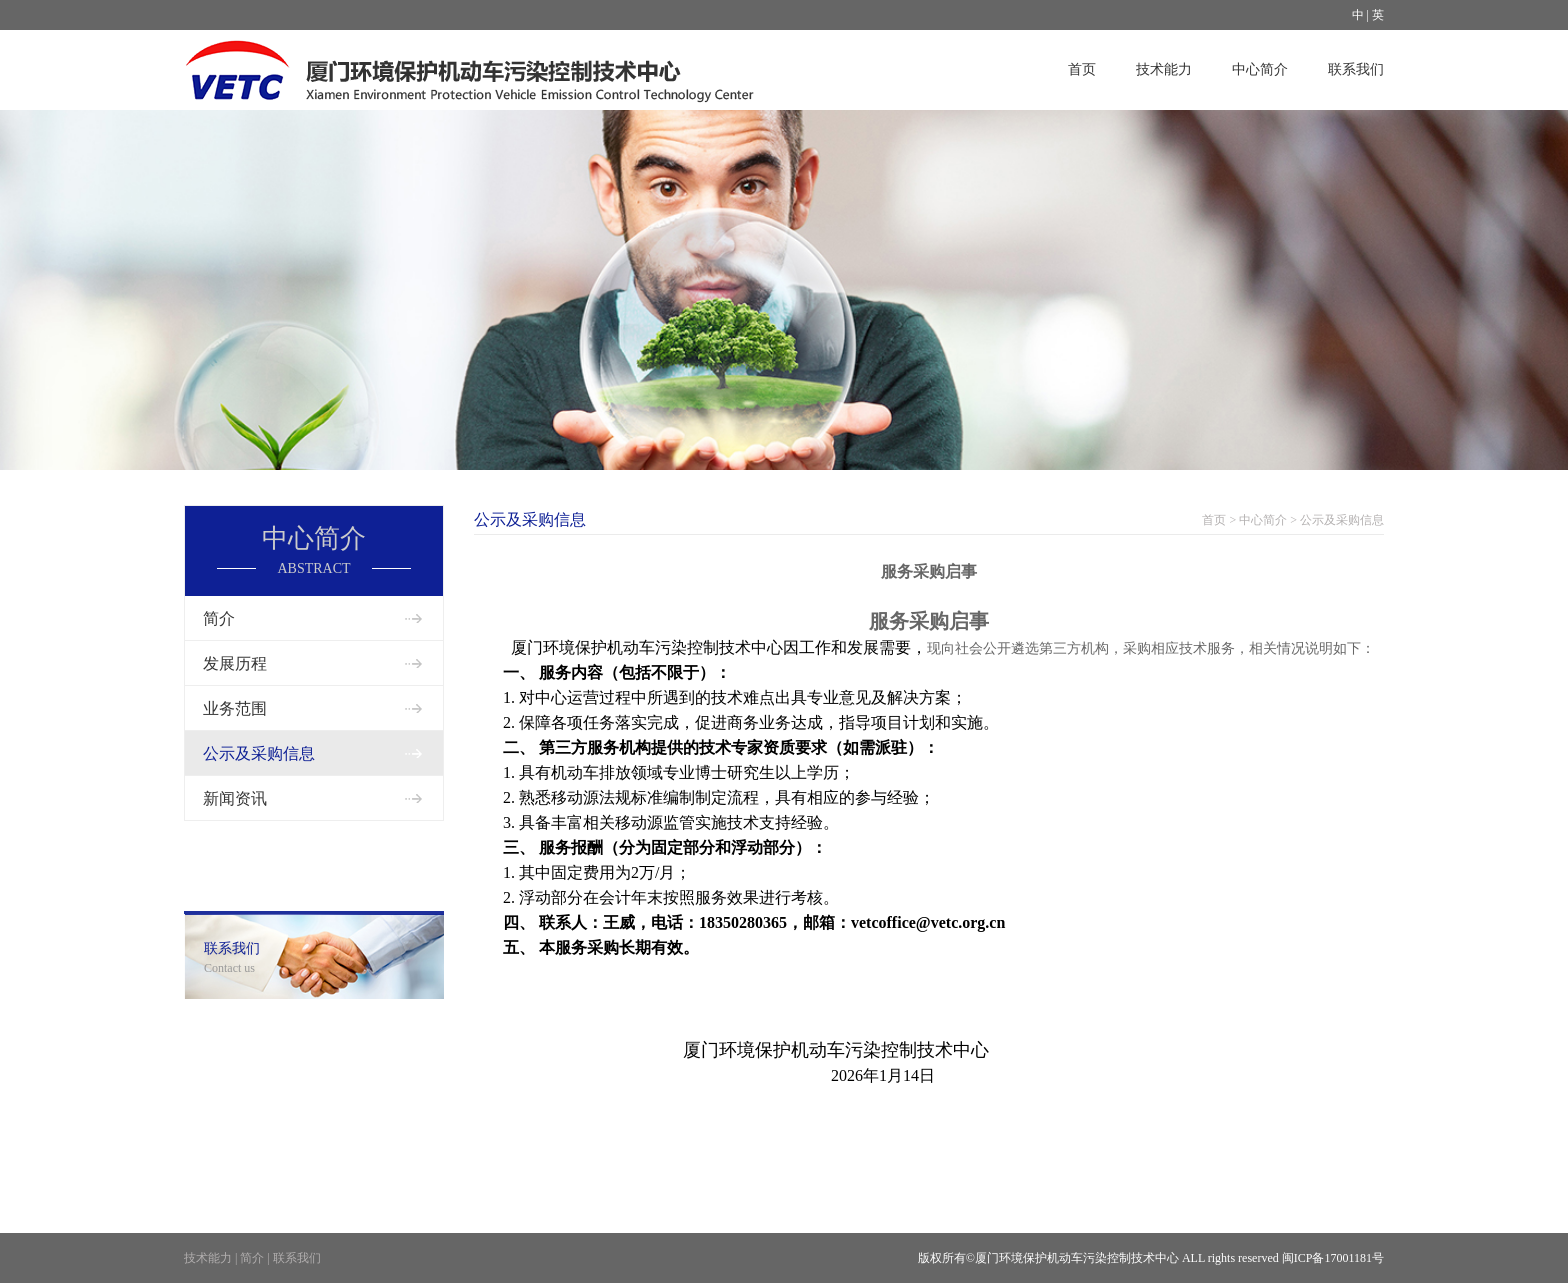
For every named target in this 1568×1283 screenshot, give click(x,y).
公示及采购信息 (259, 753)
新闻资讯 (235, 798)
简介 (219, 618)
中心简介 (1260, 69)
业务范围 (235, 708)
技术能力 (1164, 69)
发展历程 (235, 663)
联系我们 (1356, 69)
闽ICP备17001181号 (1333, 1258)
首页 (1082, 69)
